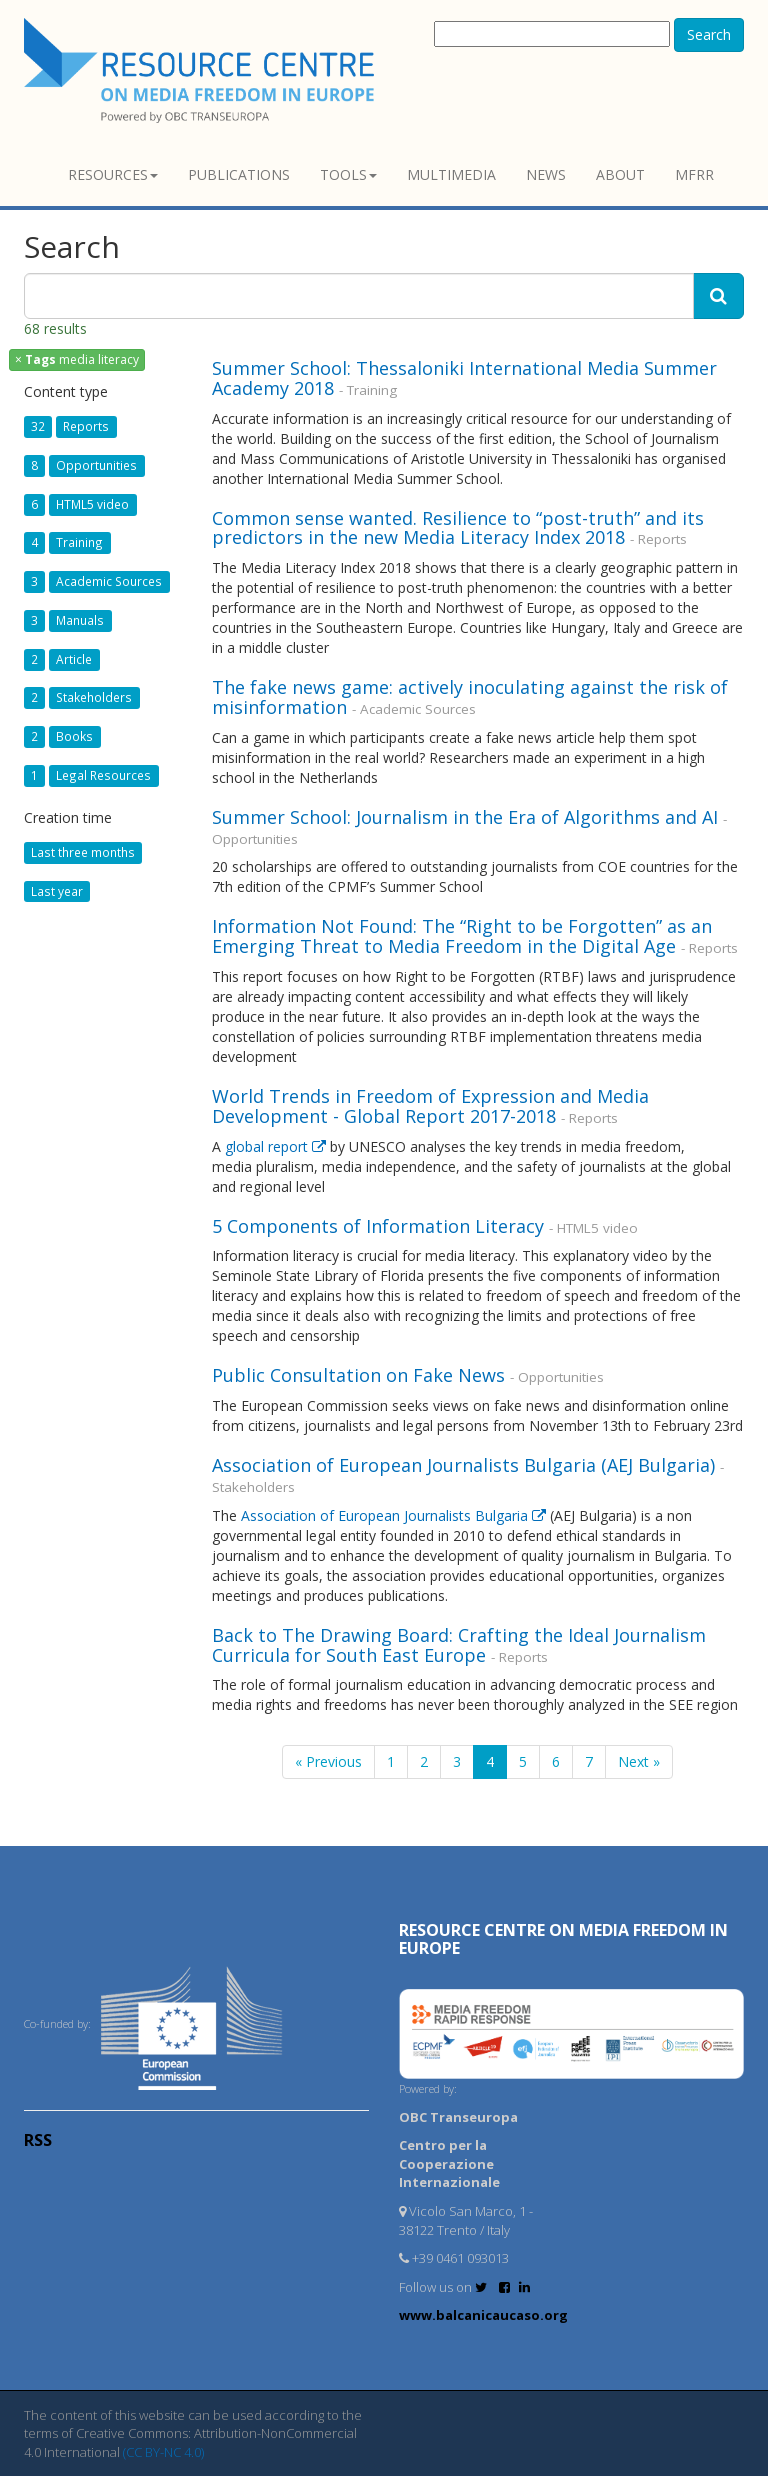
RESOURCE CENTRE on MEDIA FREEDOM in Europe (563, 1939)
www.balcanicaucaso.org (483, 2315)
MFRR (694, 174)
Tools (348, 174)
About (620, 174)
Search (709, 34)
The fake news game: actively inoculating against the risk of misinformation (470, 697)
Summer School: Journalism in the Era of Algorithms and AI (467, 817)
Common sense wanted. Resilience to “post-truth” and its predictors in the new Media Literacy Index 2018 (458, 528)
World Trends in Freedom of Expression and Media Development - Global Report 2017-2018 (430, 1106)
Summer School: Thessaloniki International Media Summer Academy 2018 (464, 378)
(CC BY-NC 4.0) (163, 2452)
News (546, 174)
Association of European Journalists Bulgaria (395, 1515)
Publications (239, 174)
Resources (113, 174)
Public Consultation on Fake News (358, 1375)
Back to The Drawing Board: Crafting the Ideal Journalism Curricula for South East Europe (459, 1645)
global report (277, 1146)
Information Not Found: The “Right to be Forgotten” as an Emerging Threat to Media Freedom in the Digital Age (462, 936)
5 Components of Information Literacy (378, 1226)
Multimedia (451, 174)
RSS (38, 2140)
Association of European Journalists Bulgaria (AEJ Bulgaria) (466, 1465)
